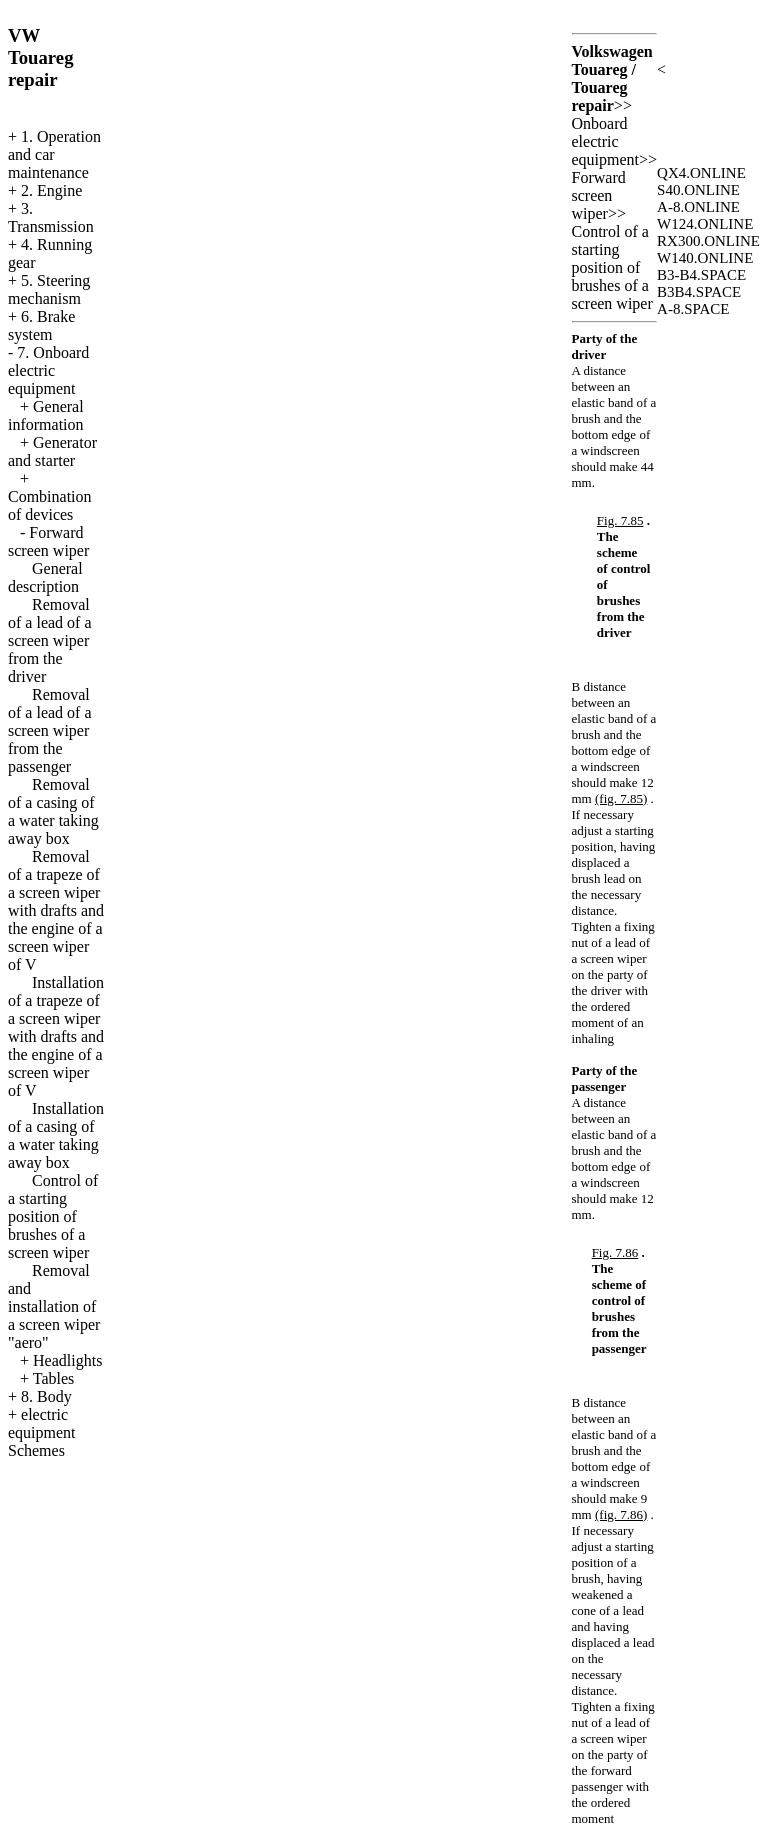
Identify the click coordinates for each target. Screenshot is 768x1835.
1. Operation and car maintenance (54, 154)
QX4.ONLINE (701, 173)
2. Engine (51, 190)
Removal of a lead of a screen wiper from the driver (50, 640)
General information (46, 415)
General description (45, 577)
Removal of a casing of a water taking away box (53, 811)
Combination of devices (50, 505)
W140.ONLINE (705, 258)
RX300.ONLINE (708, 241)
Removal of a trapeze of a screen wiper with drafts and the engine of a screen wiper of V (56, 910)
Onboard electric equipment (606, 141)
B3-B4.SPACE (701, 275)
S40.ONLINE (698, 190)
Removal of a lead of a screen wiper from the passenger (50, 730)
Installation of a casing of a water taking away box (56, 1135)
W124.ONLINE (705, 224)
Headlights (67, 1360)
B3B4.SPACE (699, 292)
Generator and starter (52, 451)
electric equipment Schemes (42, 1432)
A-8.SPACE (693, 309)
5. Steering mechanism (49, 289)
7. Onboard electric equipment (48, 370)
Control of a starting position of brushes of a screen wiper (53, 1216)
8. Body (46, 1396)
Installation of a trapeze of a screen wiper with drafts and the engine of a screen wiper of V (56, 1036)
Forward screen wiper (48, 541)
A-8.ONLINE (698, 207)
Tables (54, 1378)
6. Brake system (41, 325)
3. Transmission (51, 217)
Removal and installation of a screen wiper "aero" (54, 1306)
